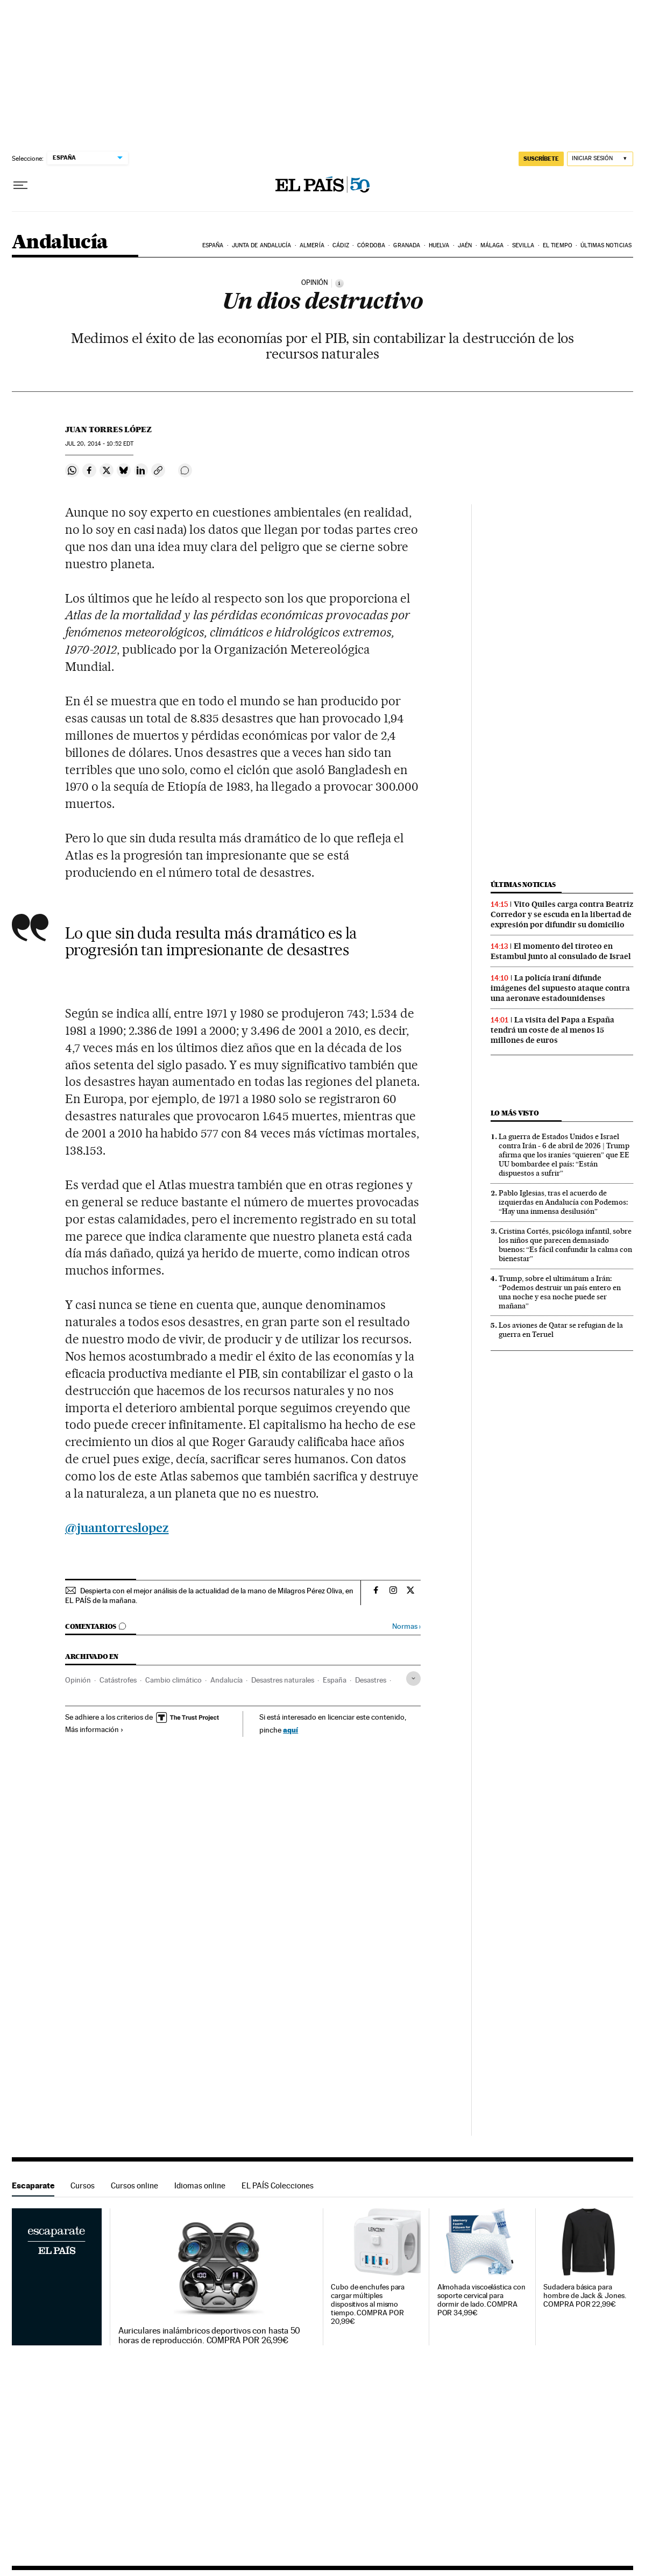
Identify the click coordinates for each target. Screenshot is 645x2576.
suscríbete (541, 158)
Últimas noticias (606, 245)
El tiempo (557, 245)
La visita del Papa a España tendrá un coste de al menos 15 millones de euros (552, 1030)
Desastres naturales (282, 1680)
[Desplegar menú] (20, 185)
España (213, 245)
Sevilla (523, 245)
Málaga (492, 245)
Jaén (465, 245)
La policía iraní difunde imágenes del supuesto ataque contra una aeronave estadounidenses (560, 988)
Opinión (78, 1680)
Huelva (439, 245)
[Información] (339, 283)
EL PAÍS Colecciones (278, 2185)
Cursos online (134, 2185)
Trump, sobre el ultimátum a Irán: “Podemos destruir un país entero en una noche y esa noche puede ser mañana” (560, 1292)
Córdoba (371, 245)
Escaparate (33, 2185)
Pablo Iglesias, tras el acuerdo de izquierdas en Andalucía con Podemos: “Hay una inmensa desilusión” (563, 1202)
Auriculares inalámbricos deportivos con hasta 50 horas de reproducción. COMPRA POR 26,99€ (209, 2335)
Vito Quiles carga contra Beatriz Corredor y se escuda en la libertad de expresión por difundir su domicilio (562, 914)
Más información (94, 1729)
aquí (290, 1729)
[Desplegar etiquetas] (413, 1678)
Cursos (82, 2185)
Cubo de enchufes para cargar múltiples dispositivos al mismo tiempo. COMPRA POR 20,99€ (368, 2304)
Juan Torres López (108, 429)
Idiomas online (199, 2185)
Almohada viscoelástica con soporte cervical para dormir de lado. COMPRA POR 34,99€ (481, 2300)
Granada (406, 245)
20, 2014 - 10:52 (99, 443)
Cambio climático (173, 1680)
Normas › (406, 1626)
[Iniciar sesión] (600, 159)
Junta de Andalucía (262, 245)
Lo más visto (515, 1113)
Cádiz (340, 245)
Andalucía (60, 242)
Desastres (370, 1680)
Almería (312, 245)
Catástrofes (118, 1680)
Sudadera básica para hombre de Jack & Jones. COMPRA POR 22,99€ (584, 2295)
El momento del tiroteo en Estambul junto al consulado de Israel (561, 951)
